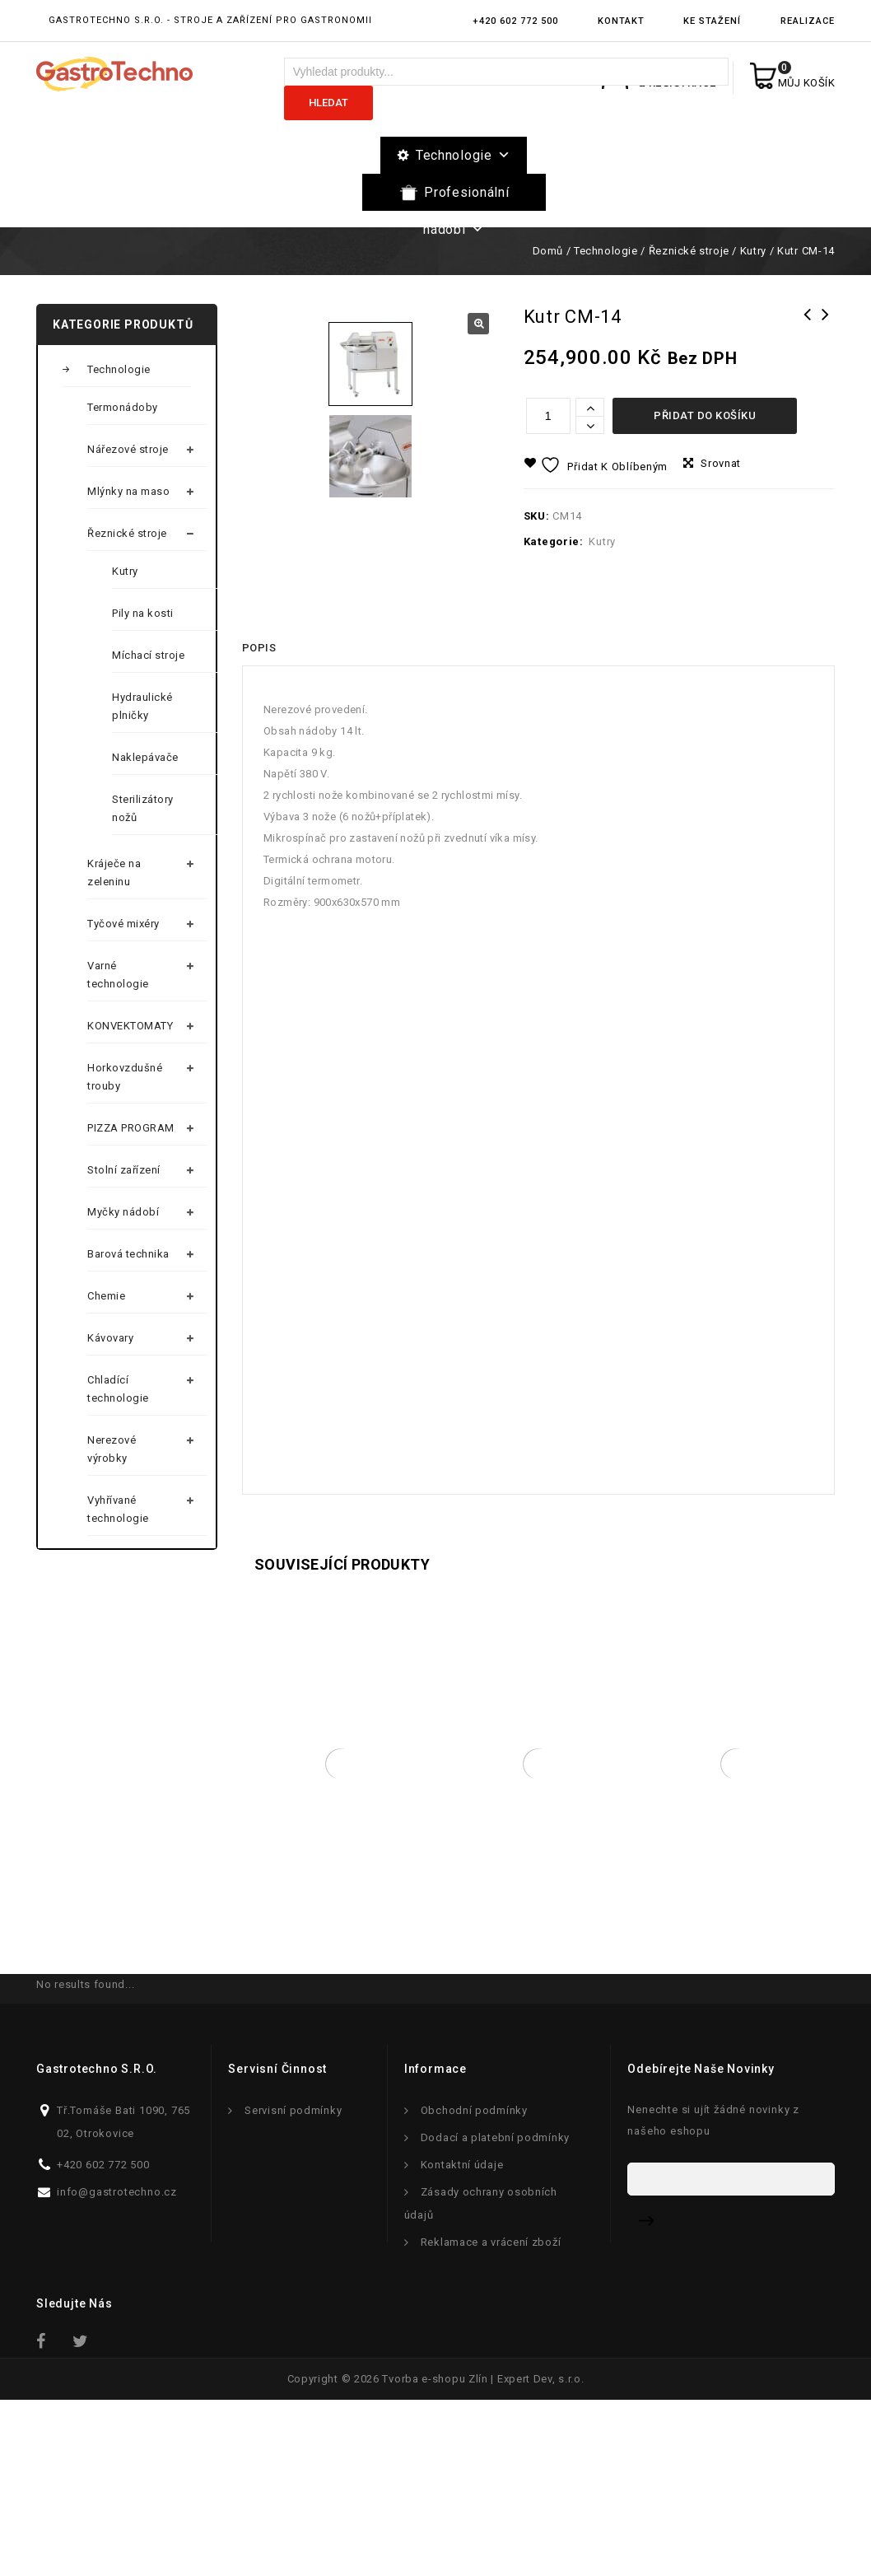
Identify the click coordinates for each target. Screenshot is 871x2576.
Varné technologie (118, 974)
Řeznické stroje (689, 251)
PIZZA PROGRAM (131, 1128)
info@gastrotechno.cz (117, 2367)
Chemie (106, 1296)
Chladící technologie (118, 1389)
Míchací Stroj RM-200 (826, 325)
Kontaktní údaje (462, 2340)
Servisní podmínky (293, 2286)
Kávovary (110, 1338)
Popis (259, 822)
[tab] (259, 822)
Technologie (463, 155)
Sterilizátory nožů (143, 808)
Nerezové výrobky (111, 1449)
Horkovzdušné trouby (124, 1077)
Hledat (328, 102)
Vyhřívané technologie (118, 1509)
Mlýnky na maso (128, 491)
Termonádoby (122, 407)
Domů (548, 251)
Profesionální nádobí (466, 197)
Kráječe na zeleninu (114, 872)
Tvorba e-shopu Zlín (434, 2555)
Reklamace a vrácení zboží (491, 2417)
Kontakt (621, 21)
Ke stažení (712, 21)
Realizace (807, 21)
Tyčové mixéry (123, 923)
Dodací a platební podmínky (495, 2313)
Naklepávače (145, 757)
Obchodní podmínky (474, 2286)
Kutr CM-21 (808, 325)
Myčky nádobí (123, 1212)
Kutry (753, 251)
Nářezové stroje (128, 449)
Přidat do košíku (705, 415)
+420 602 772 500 (515, 21)
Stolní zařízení (124, 1170)
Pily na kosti (143, 613)
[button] (478, 323)
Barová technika (128, 1254)
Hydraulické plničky (142, 706)
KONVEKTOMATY (130, 1026)
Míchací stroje (148, 655)
